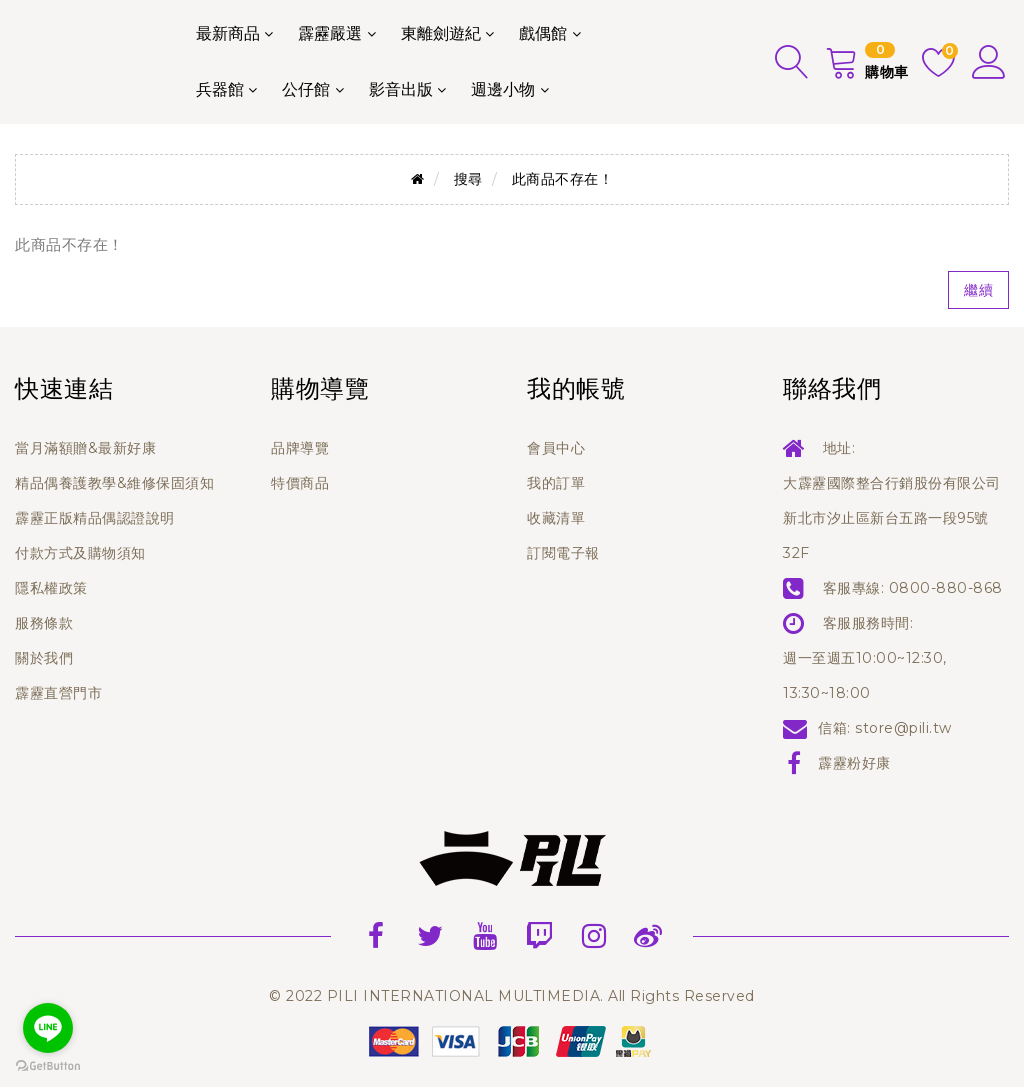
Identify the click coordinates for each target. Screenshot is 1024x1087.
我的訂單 (556, 483)
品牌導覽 (300, 448)
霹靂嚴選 (330, 33)
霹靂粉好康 (854, 763)
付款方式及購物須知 (80, 553)
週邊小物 (503, 89)
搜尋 (468, 179)
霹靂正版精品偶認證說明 (95, 518)
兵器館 (220, 89)
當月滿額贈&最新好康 (85, 448)
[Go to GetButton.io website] (48, 1066)
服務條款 (44, 623)
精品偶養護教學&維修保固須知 (114, 483)
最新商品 (228, 33)
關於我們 (44, 658)
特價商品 (300, 483)
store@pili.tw (903, 728)
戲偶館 (543, 33)
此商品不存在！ (563, 179)
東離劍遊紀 (441, 33)
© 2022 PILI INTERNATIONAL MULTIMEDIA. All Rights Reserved (512, 996)
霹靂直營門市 (58, 693)
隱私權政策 (51, 588)
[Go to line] (48, 1028)
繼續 (978, 290)
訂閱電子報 (563, 553)
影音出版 (401, 89)
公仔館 (306, 89)
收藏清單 (556, 518)
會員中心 (556, 448)
